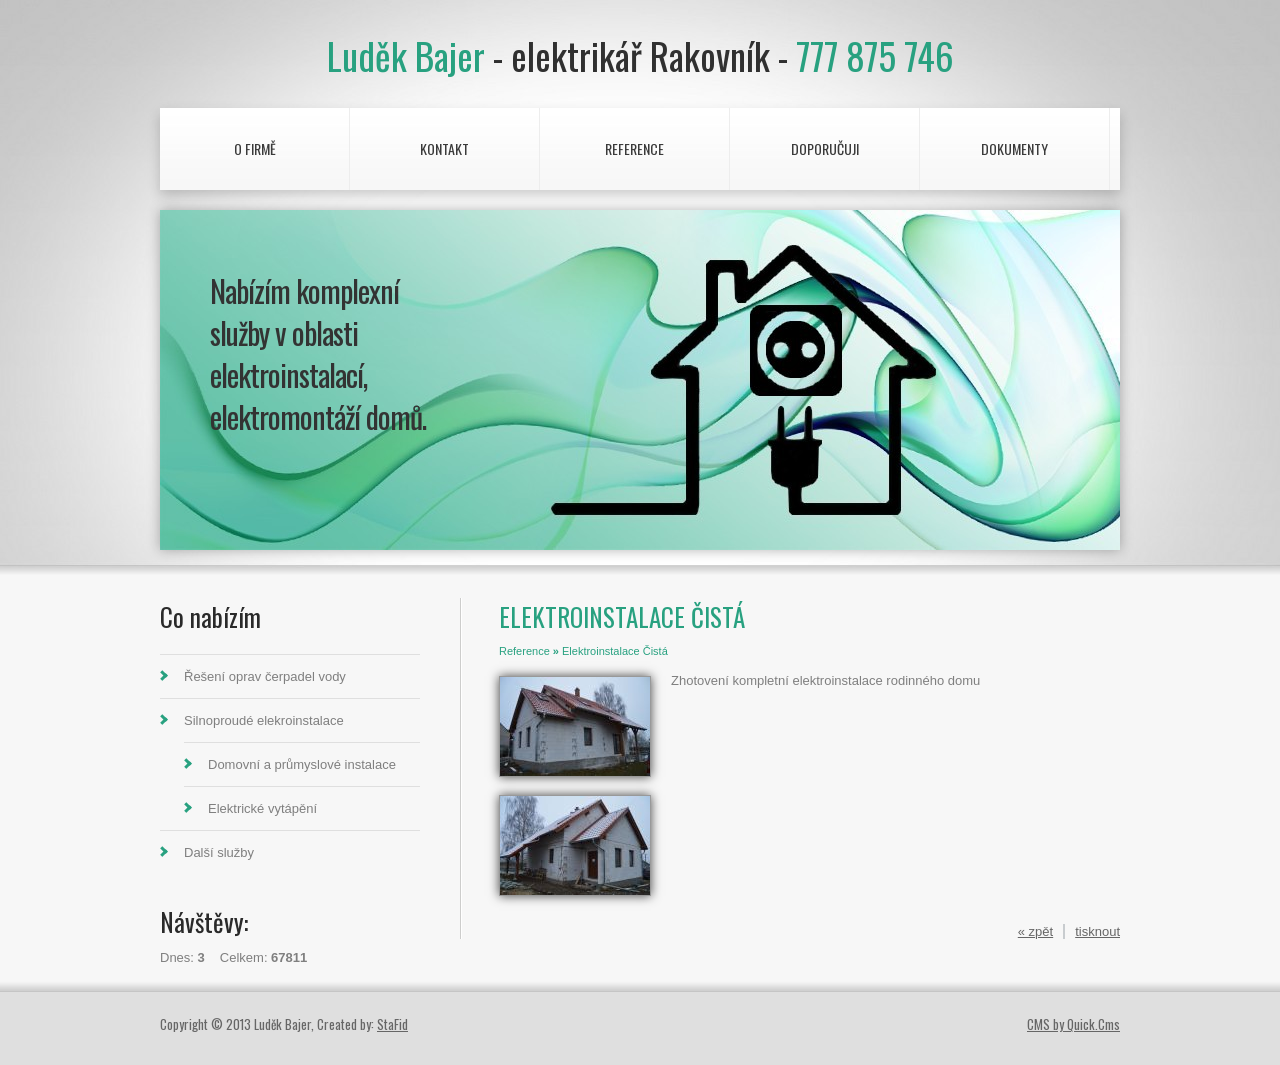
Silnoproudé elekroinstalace (264, 720)
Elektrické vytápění (262, 808)
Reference (634, 148)
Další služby (219, 852)
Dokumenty (1014, 148)
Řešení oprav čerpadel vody (265, 676)
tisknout (1097, 931)
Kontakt (444, 148)
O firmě (255, 148)
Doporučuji (825, 148)
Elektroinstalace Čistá (615, 651)
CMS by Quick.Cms (1073, 1024)
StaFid (392, 1024)
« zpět (1035, 931)
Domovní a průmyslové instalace (302, 764)
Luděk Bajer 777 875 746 (640, 55)
